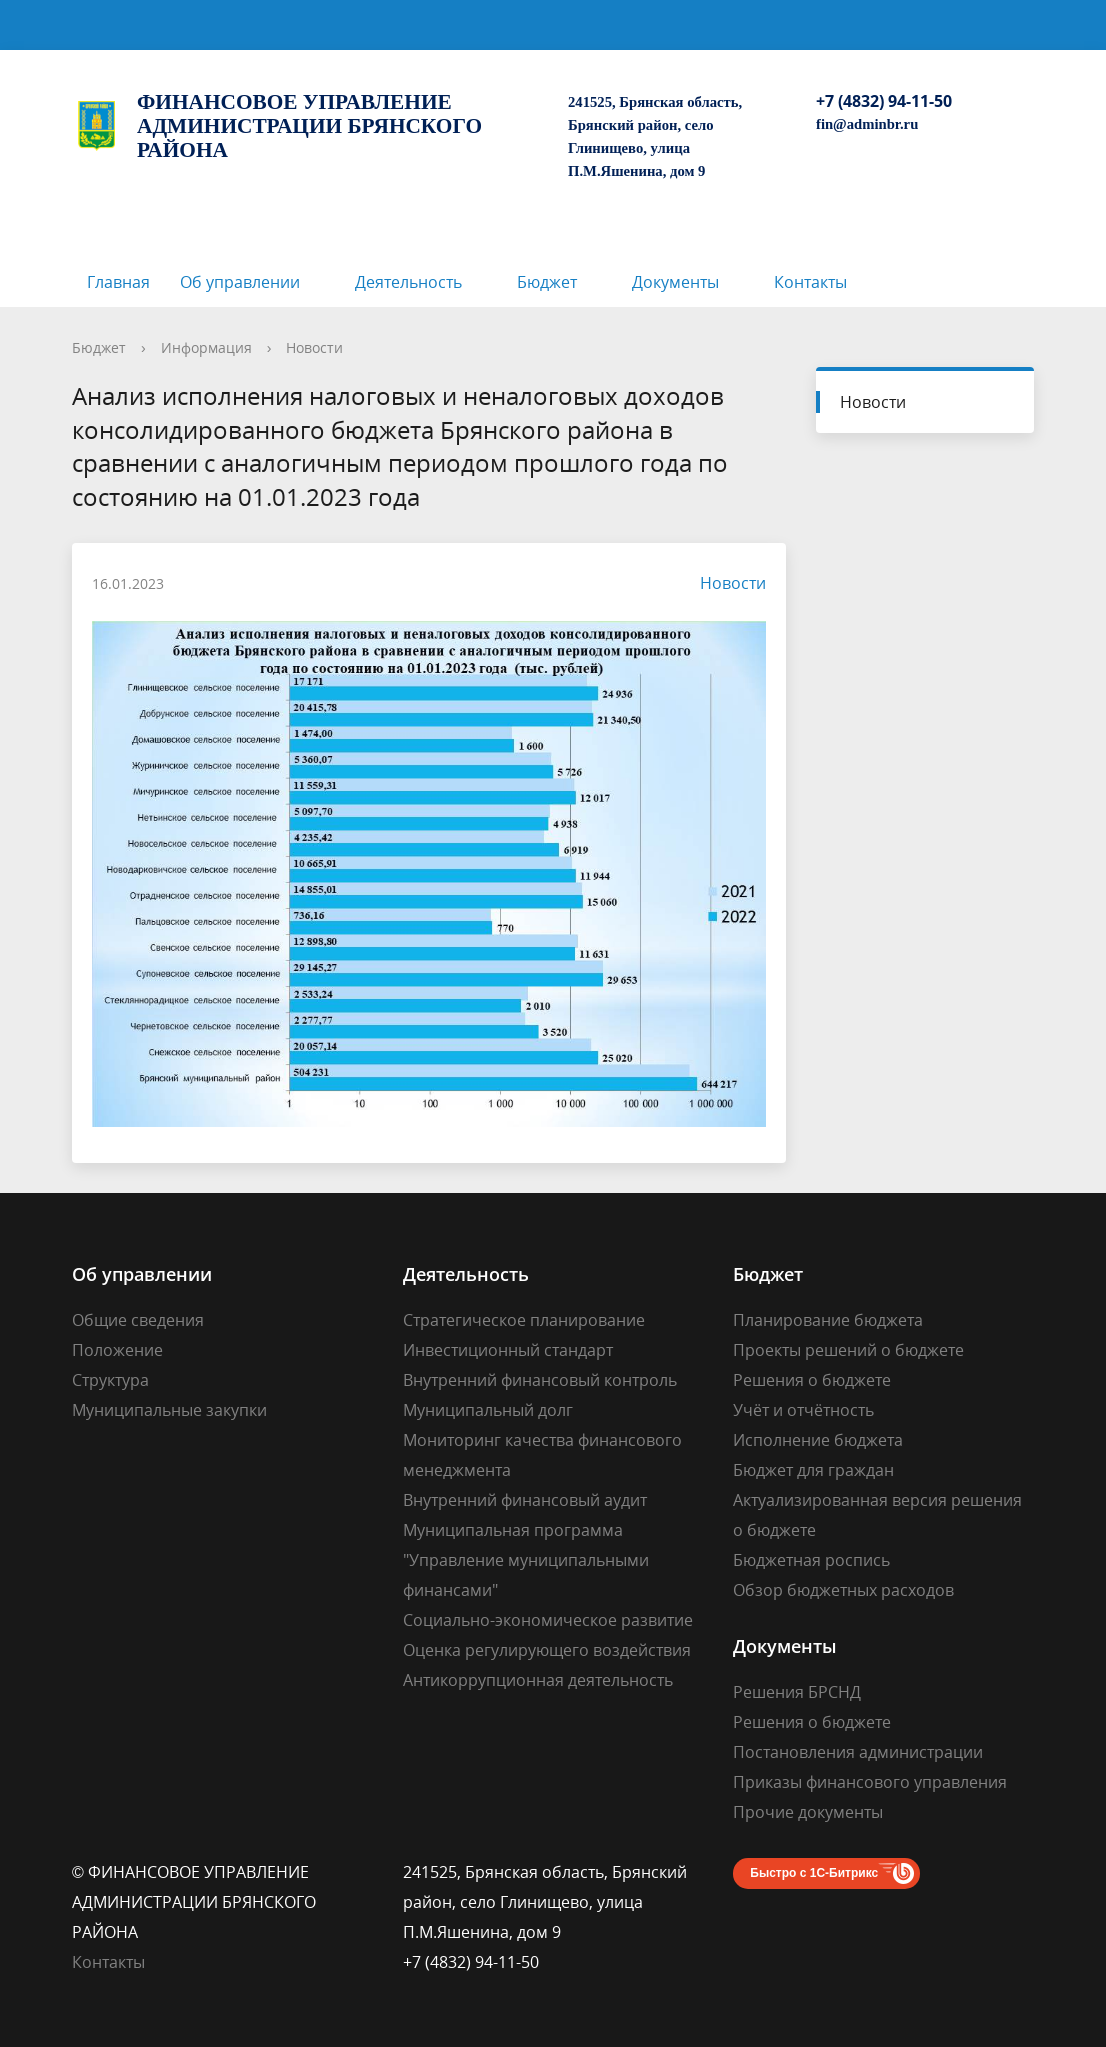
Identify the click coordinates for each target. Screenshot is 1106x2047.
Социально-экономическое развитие (548, 1620)
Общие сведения (138, 1320)
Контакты (810, 282)
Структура (110, 1380)
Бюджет (547, 282)
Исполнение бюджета (818, 1440)
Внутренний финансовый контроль (540, 1380)
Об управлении (240, 282)
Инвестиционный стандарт (508, 1350)
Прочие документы (808, 1812)
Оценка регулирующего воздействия (547, 1650)
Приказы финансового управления (870, 1782)
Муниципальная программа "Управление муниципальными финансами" (526, 1560)
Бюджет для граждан (813, 1470)
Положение (117, 1350)
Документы (675, 282)
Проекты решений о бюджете (848, 1350)
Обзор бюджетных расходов (843, 1590)
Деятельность (408, 282)
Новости (314, 347)
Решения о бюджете (812, 1380)
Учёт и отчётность (803, 1410)
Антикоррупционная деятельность (538, 1680)
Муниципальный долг (488, 1410)
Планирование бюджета (828, 1320)
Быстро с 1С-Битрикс (814, 1873)
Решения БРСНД (797, 1692)
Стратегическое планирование (524, 1320)
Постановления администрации (858, 1752)
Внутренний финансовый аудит (525, 1500)
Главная (118, 282)
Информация (206, 347)
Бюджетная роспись (811, 1560)
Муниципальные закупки (169, 1410)
